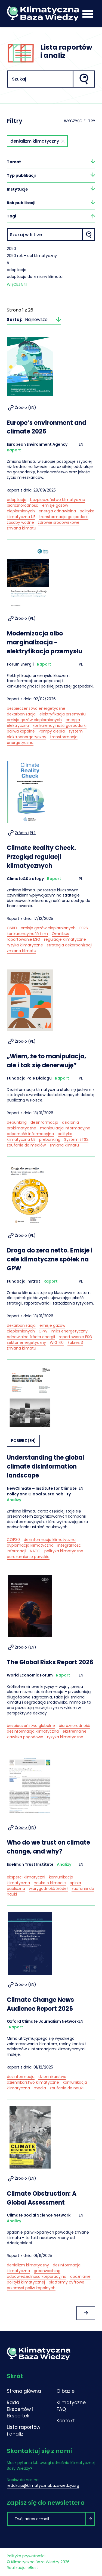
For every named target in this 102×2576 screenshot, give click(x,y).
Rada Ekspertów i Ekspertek (20, 2409)
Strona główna (24, 2391)
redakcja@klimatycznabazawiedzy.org (43, 2485)
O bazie (66, 2391)
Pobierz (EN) (23, 1440)
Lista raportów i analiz (23, 2430)
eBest (32, 2567)
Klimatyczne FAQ (71, 2406)
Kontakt (66, 2420)
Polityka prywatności (26, 2556)
